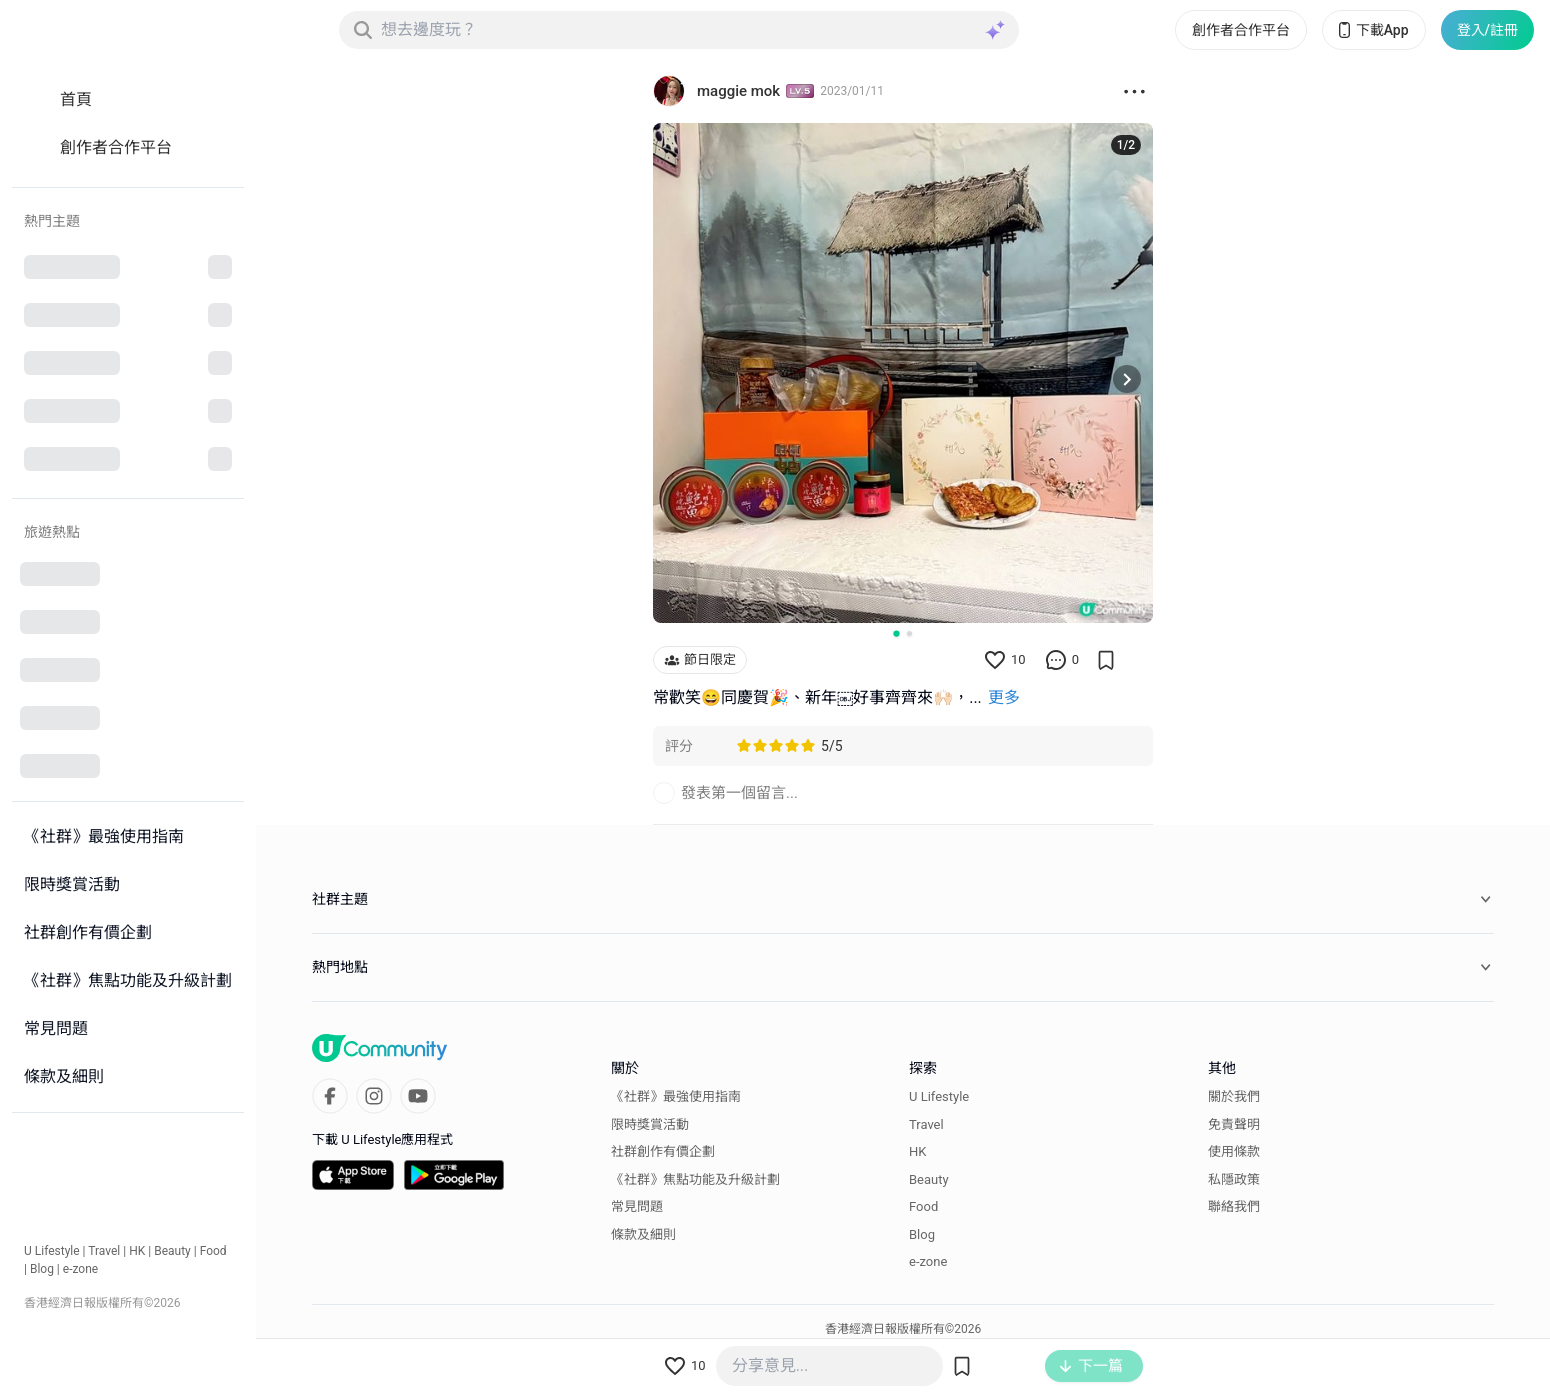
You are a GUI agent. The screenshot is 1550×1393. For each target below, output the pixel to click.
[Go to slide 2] (909, 633)
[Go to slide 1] (896, 633)
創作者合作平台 (1241, 30)
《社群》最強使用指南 (676, 1096)
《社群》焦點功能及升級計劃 (695, 1179)
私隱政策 (1234, 1179)
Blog (42, 1269)
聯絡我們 (1234, 1206)
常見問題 (637, 1206)
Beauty (172, 1251)
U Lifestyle (52, 1251)
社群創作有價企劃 (663, 1151)
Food (213, 1251)
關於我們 (1234, 1096)
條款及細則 (643, 1234)
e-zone (80, 1269)
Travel (104, 1251)
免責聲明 (1234, 1124)
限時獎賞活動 (650, 1124)
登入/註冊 (1487, 30)
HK (137, 1251)
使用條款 (1234, 1151)
